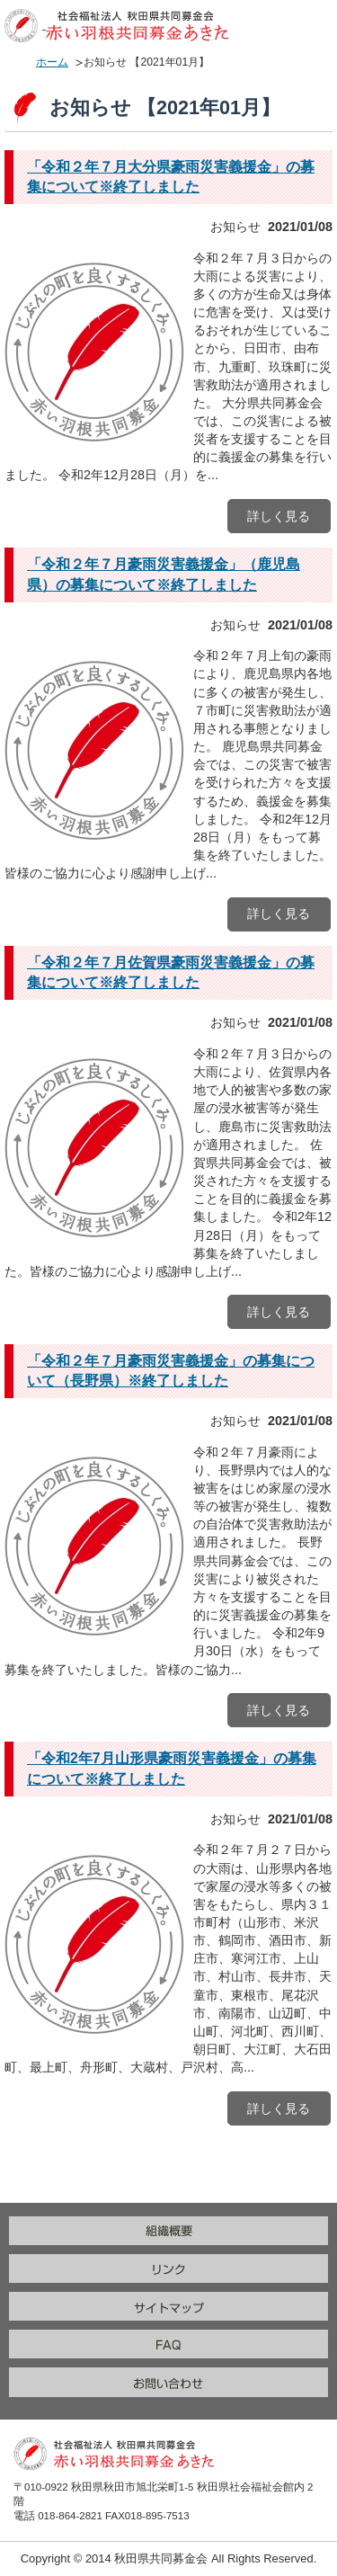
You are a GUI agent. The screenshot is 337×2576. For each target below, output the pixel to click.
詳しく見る (278, 516)
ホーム (52, 62)
